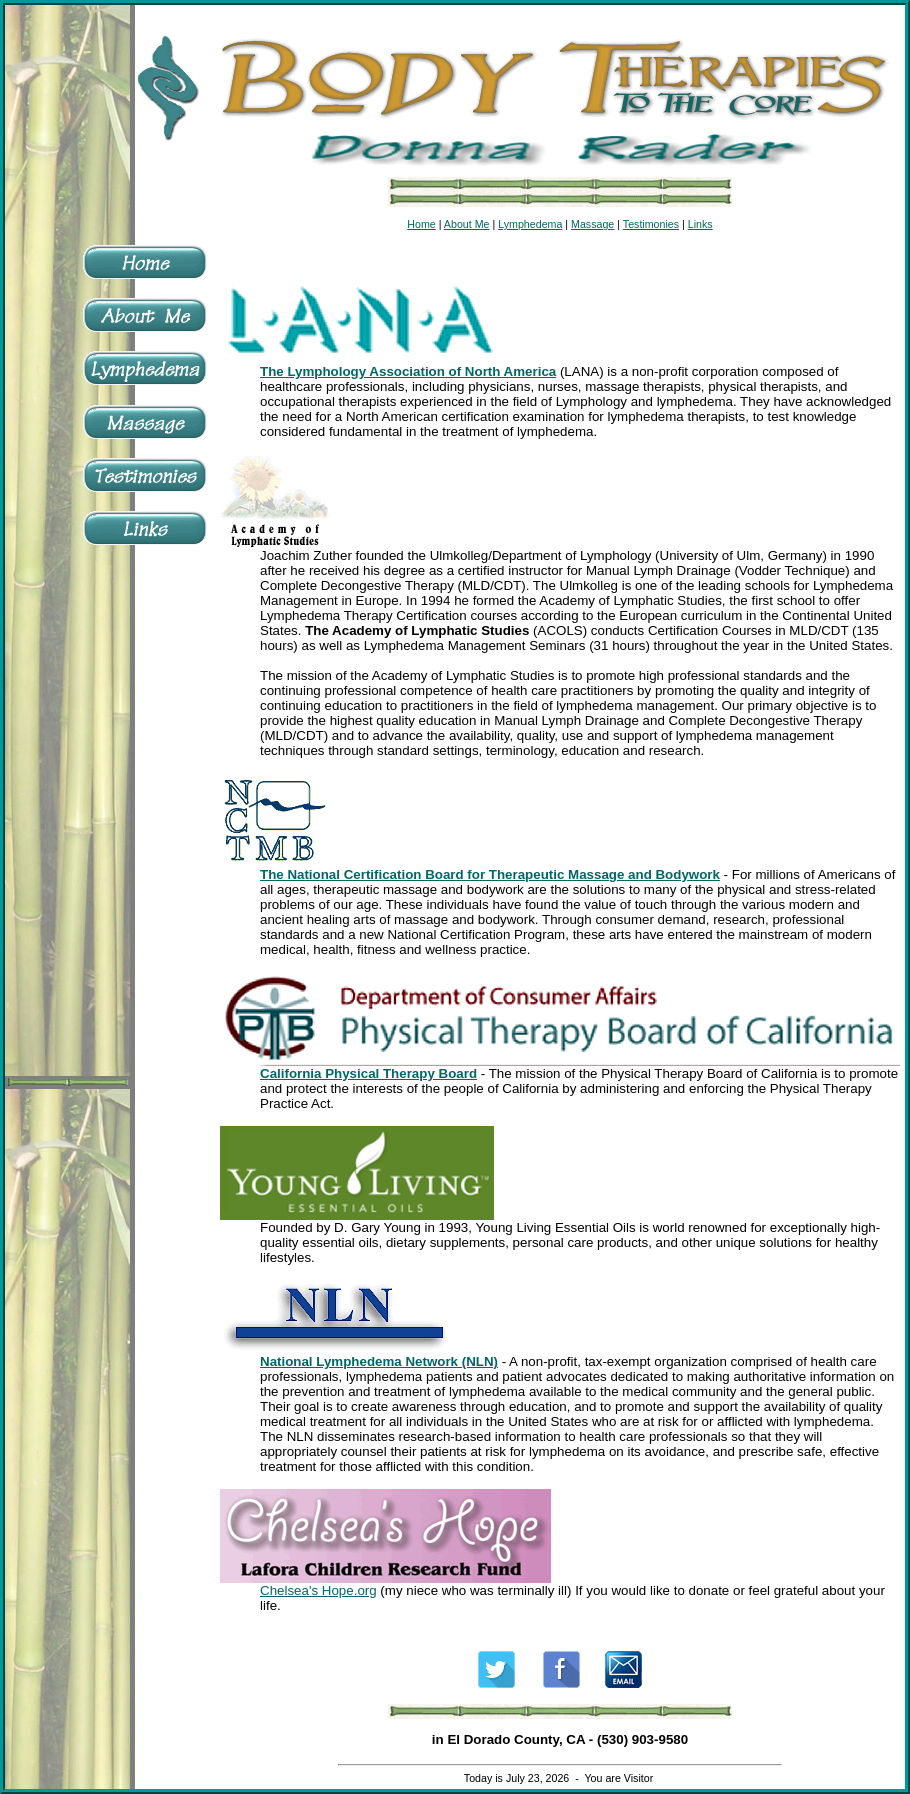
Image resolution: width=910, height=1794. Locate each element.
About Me (467, 224)
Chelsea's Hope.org (318, 1590)
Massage (592, 224)
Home (421, 224)
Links (700, 224)
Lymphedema (530, 224)
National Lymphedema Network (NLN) (379, 1361)
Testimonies (651, 224)
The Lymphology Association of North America (408, 371)
